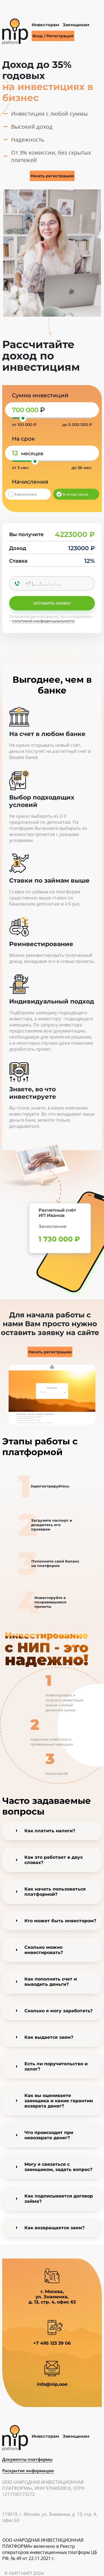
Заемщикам (76, 24)
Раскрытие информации (28, 2470)
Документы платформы (27, 2459)
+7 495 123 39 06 (52, 2343)
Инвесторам (45, 24)
